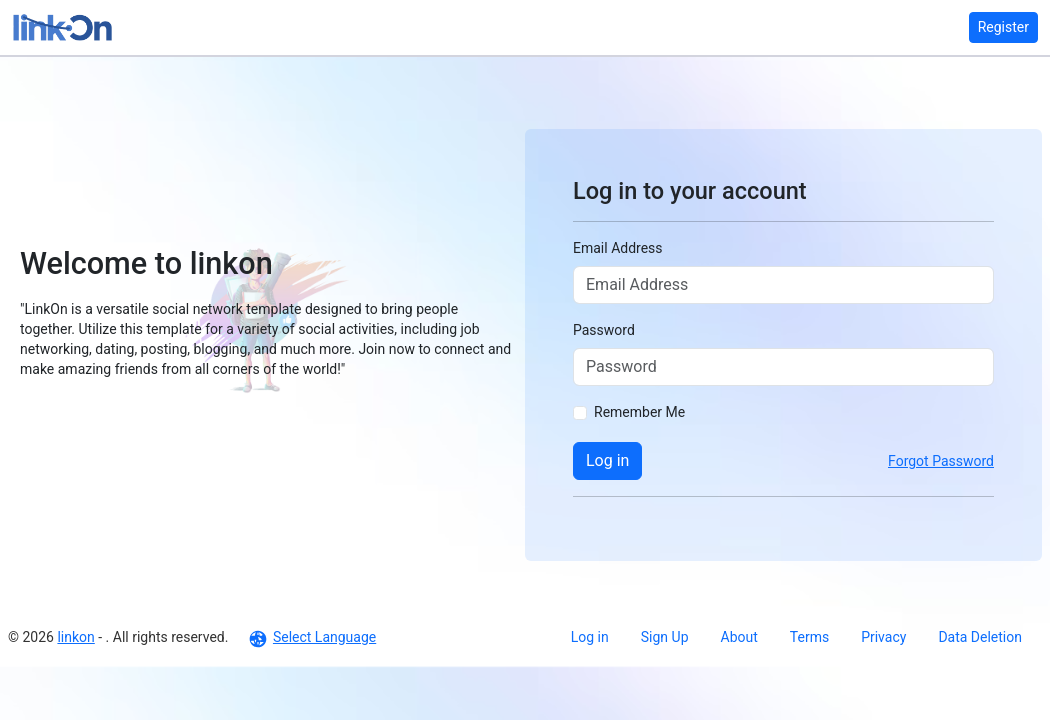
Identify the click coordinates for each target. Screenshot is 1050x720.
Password (604, 330)
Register (1003, 27)
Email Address (618, 248)
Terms (809, 637)
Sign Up (665, 637)
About (739, 637)
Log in (607, 460)
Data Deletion (980, 637)
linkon (75, 637)
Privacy (883, 637)
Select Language (312, 637)
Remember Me (639, 412)
